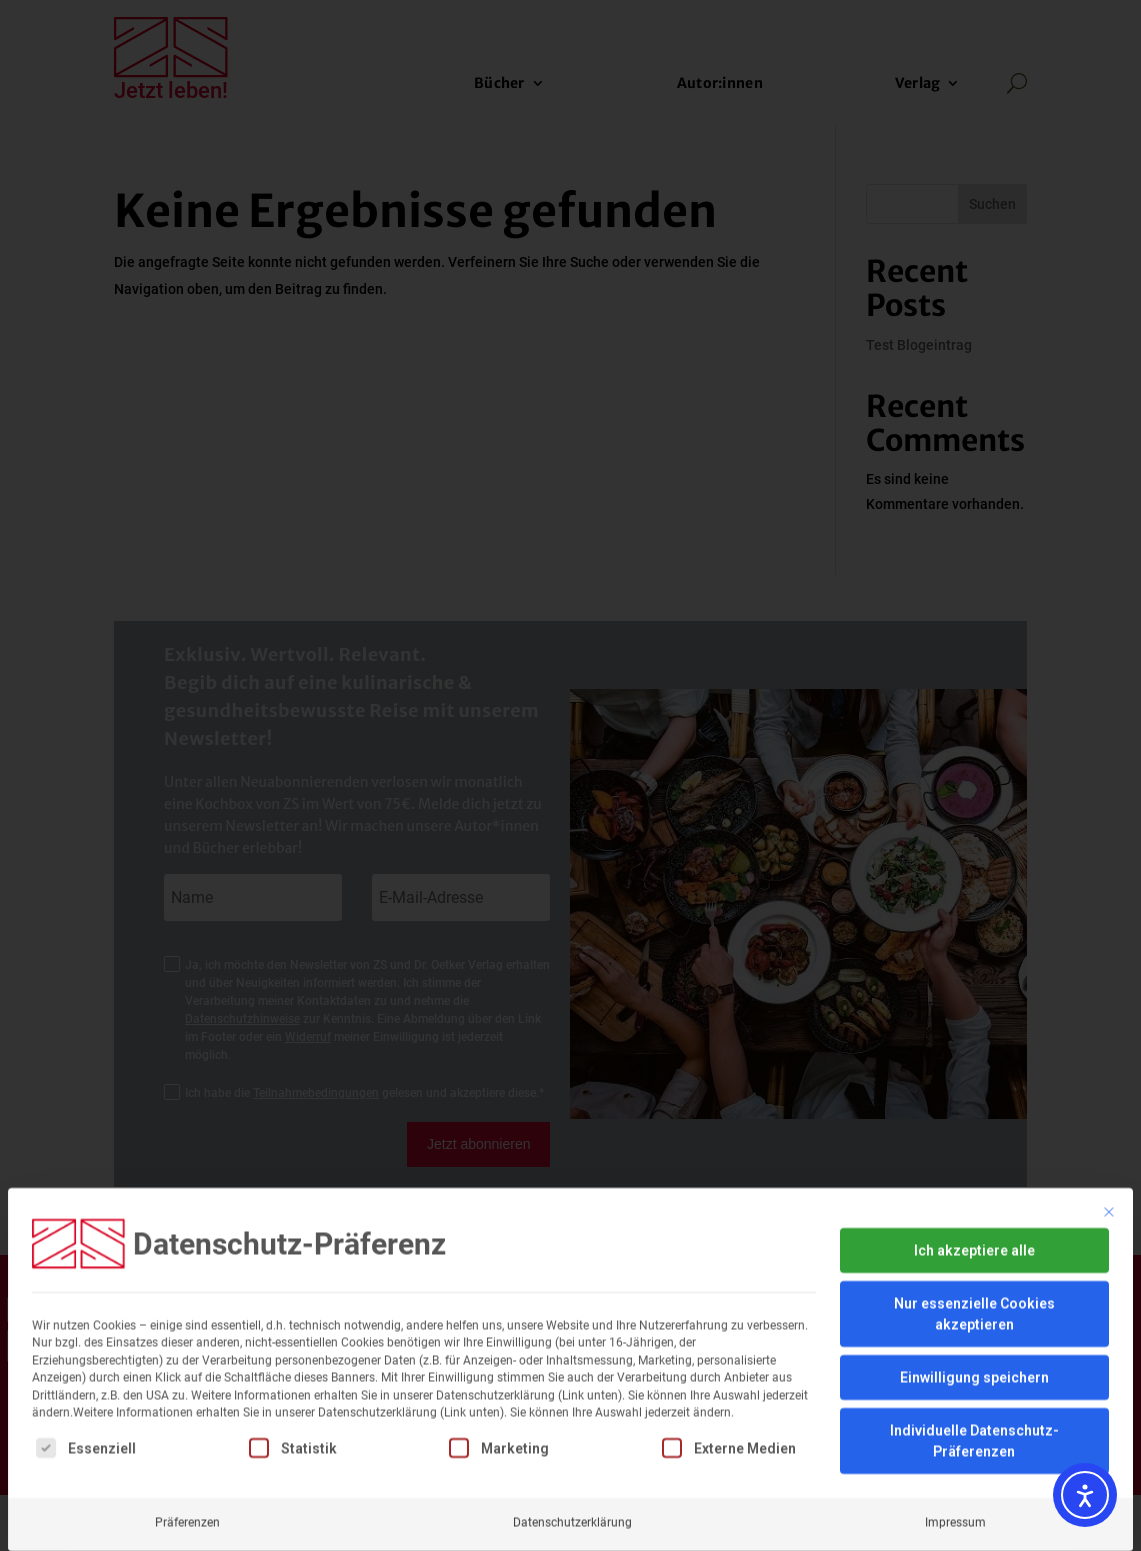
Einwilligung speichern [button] (974, 1243)
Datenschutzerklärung (572, 1388)
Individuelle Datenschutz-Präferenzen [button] (974, 1306)
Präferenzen (187, 1388)
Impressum (955, 1388)
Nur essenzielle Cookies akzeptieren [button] (974, 1179)
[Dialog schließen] (1109, 1078)
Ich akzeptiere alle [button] (974, 1116)
